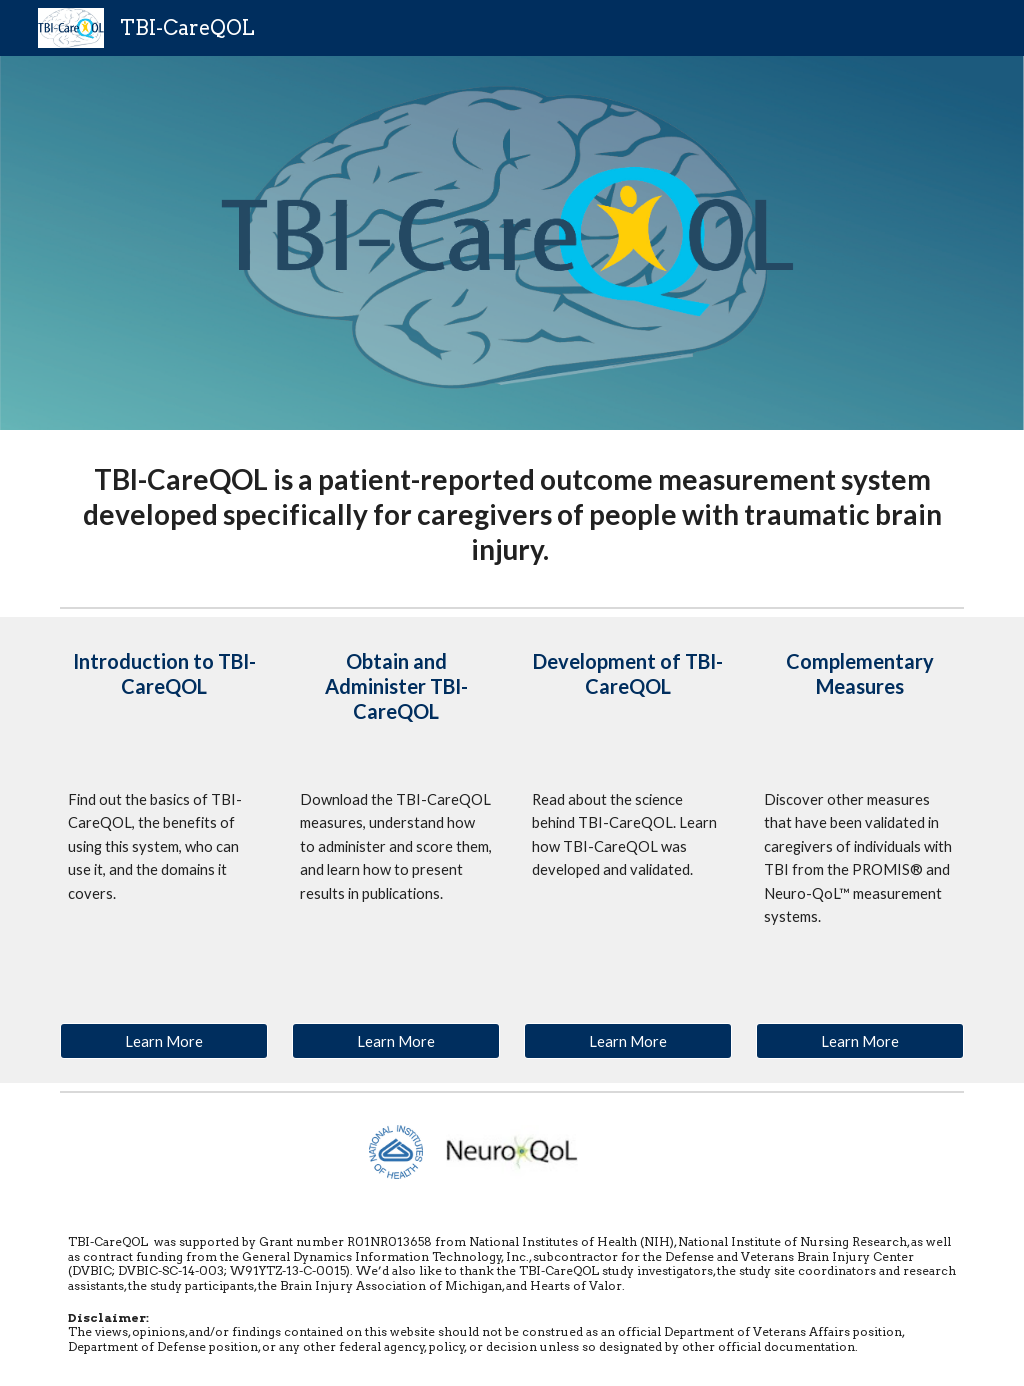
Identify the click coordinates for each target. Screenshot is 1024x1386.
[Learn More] (164, 1041)
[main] (512, 514)
